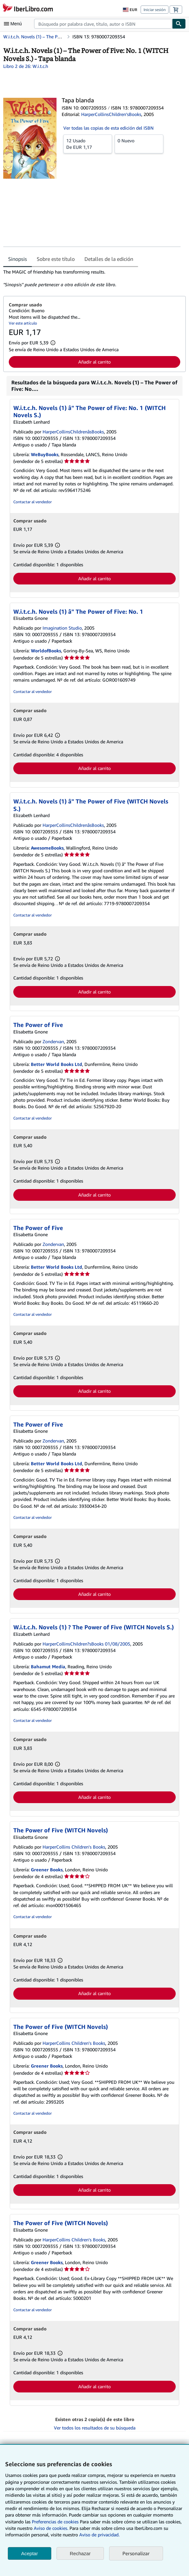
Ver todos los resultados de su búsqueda (94, 2427)
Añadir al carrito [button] (94, 362)
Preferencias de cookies (55, 2521)
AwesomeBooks (47, 848)
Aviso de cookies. (51, 2528)
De (87, 143)
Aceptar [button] (29, 2553)
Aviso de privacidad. (99, 2534)
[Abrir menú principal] (14, 24)
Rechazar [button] (80, 2553)
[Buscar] (178, 24)
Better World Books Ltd (56, 1064)
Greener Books (47, 1869)
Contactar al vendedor (32, 501)
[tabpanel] (92, 278)
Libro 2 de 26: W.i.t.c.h (25, 66)
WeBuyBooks (44, 454)
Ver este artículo (23, 323)
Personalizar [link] (136, 2553)
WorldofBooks (46, 650)
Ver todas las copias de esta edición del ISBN (108, 128)
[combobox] (103, 24)
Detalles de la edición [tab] (108, 259)
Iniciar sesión (155, 9)
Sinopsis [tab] (17, 259)
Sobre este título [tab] (56, 259)
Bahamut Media (48, 1666)
